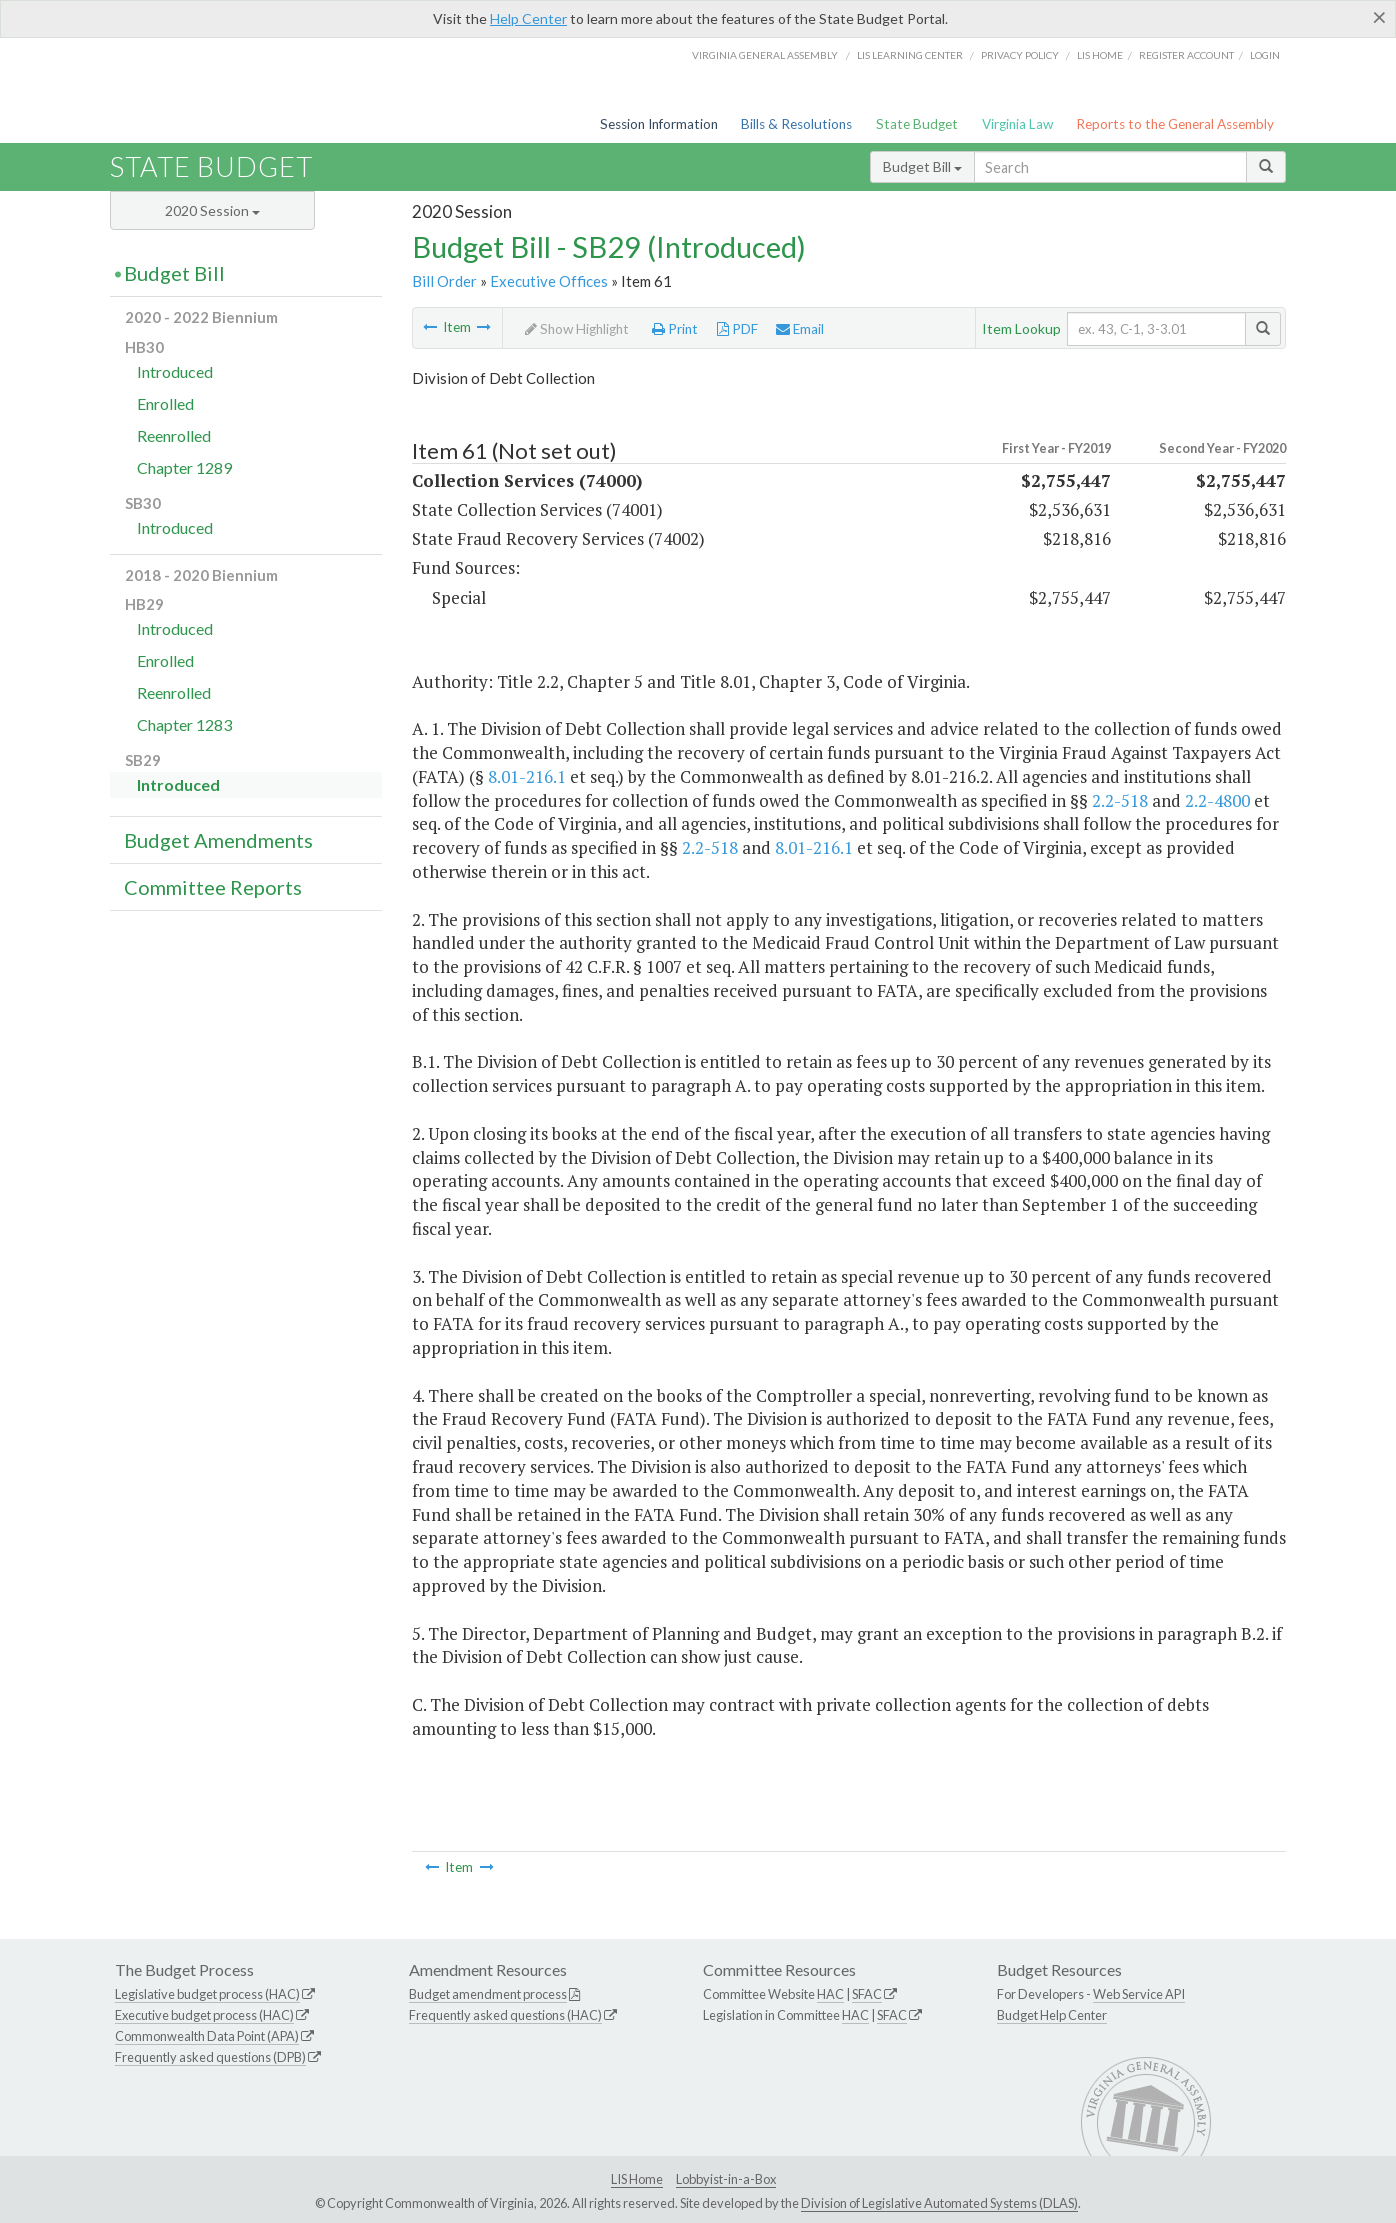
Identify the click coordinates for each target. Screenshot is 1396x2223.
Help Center (528, 18)
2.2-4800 (1217, 800)
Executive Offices (549, 281)
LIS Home (637, 2179)
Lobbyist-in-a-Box (726, 2179)
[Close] (1379, 17)
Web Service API (1139, 1994)
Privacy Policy (1020, 55)
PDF (737, 329)
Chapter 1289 (184, 467)
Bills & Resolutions (796, 124)
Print (675, 329)
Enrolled (165, 403)
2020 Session (212, 210)
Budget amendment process (488, 1994)
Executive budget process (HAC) (204, 2015)
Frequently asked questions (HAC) (505, 2015)
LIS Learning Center (910, 55)
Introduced (175, 371)
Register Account (1186, 55)
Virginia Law (1017, 124)
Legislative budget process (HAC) (207, 1994)
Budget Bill (922, 166)
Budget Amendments (218, 840)
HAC (830, 1994)
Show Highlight (577, 329)
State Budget (917, 124)
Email (800, 329)
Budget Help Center (1052, 2015)
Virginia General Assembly (765, 55)
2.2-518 (1120, 800)
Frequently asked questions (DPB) (210, 2057)
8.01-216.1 (527, 776)
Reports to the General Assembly (1175, 124)
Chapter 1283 (184, 724)
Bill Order (444, 281)
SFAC (867, 1994)
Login (1265, 55)
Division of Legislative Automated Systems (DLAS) (939, 2203)
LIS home (1100, 55)
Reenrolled (174, 435)
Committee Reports (213, 887)
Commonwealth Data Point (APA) (207, 2036)
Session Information (659, 124)
